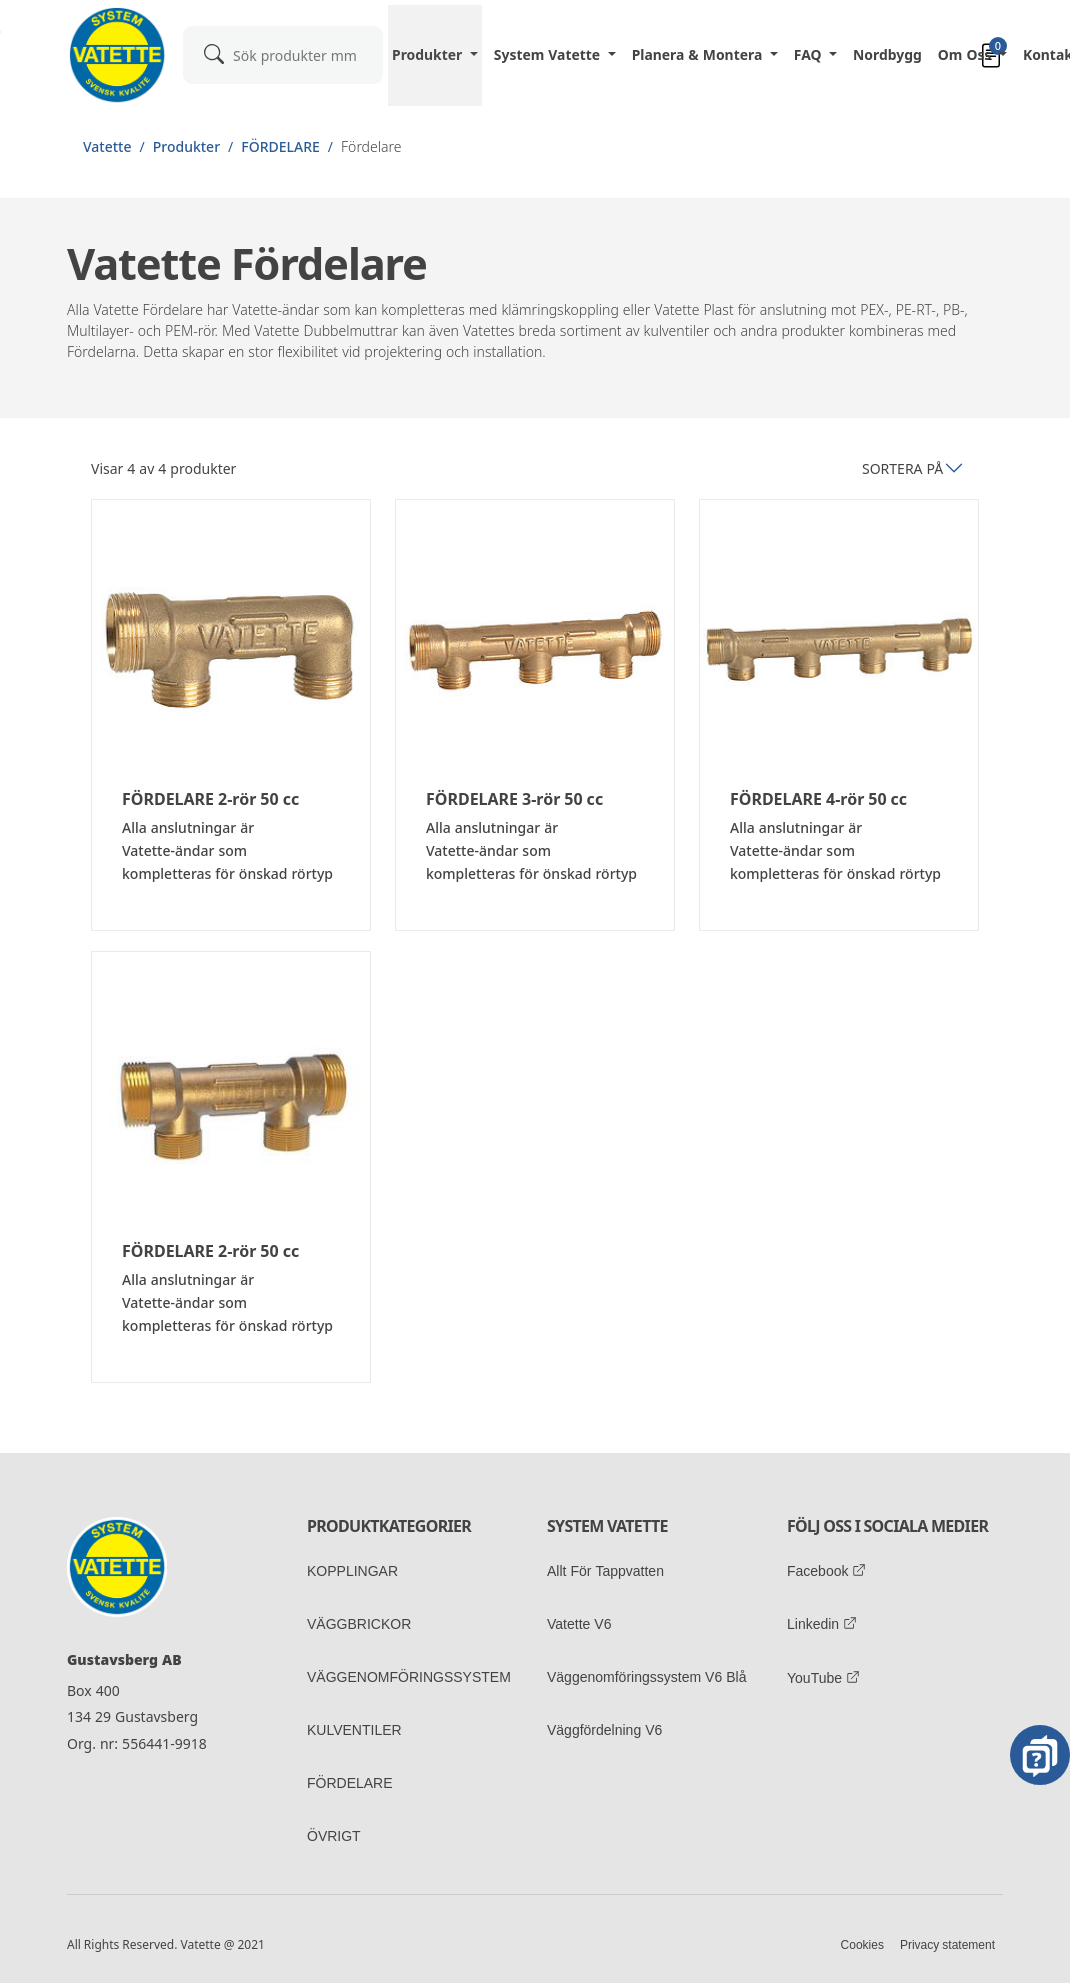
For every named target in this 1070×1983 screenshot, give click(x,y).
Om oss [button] (967, 54)
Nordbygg (887, 54)
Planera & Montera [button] (699, 54)
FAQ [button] (810, 54)
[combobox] (283, 55)
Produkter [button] (429, 54)
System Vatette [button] (549, 54)
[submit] (214, 53)
